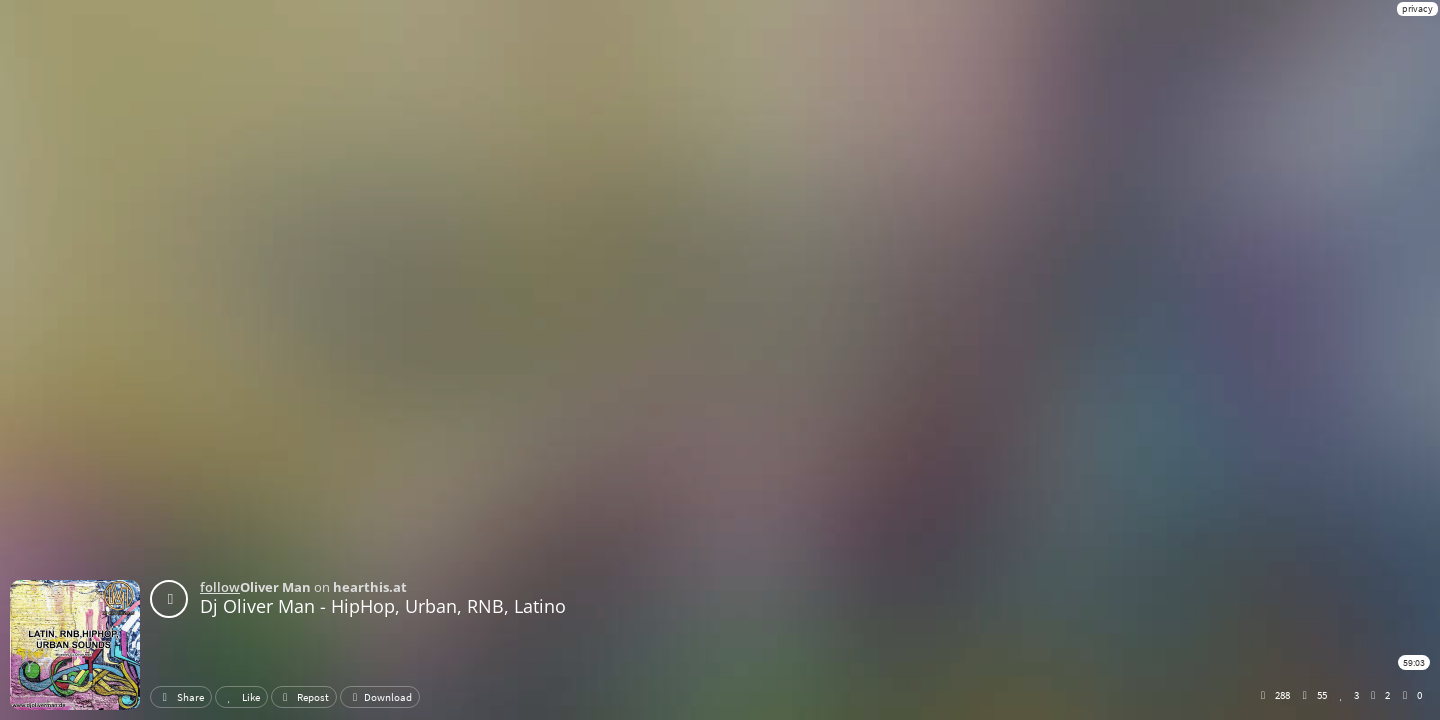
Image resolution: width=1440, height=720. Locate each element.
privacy (1417, 8)
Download (380, 697)
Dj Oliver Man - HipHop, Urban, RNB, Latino (383, 606)
